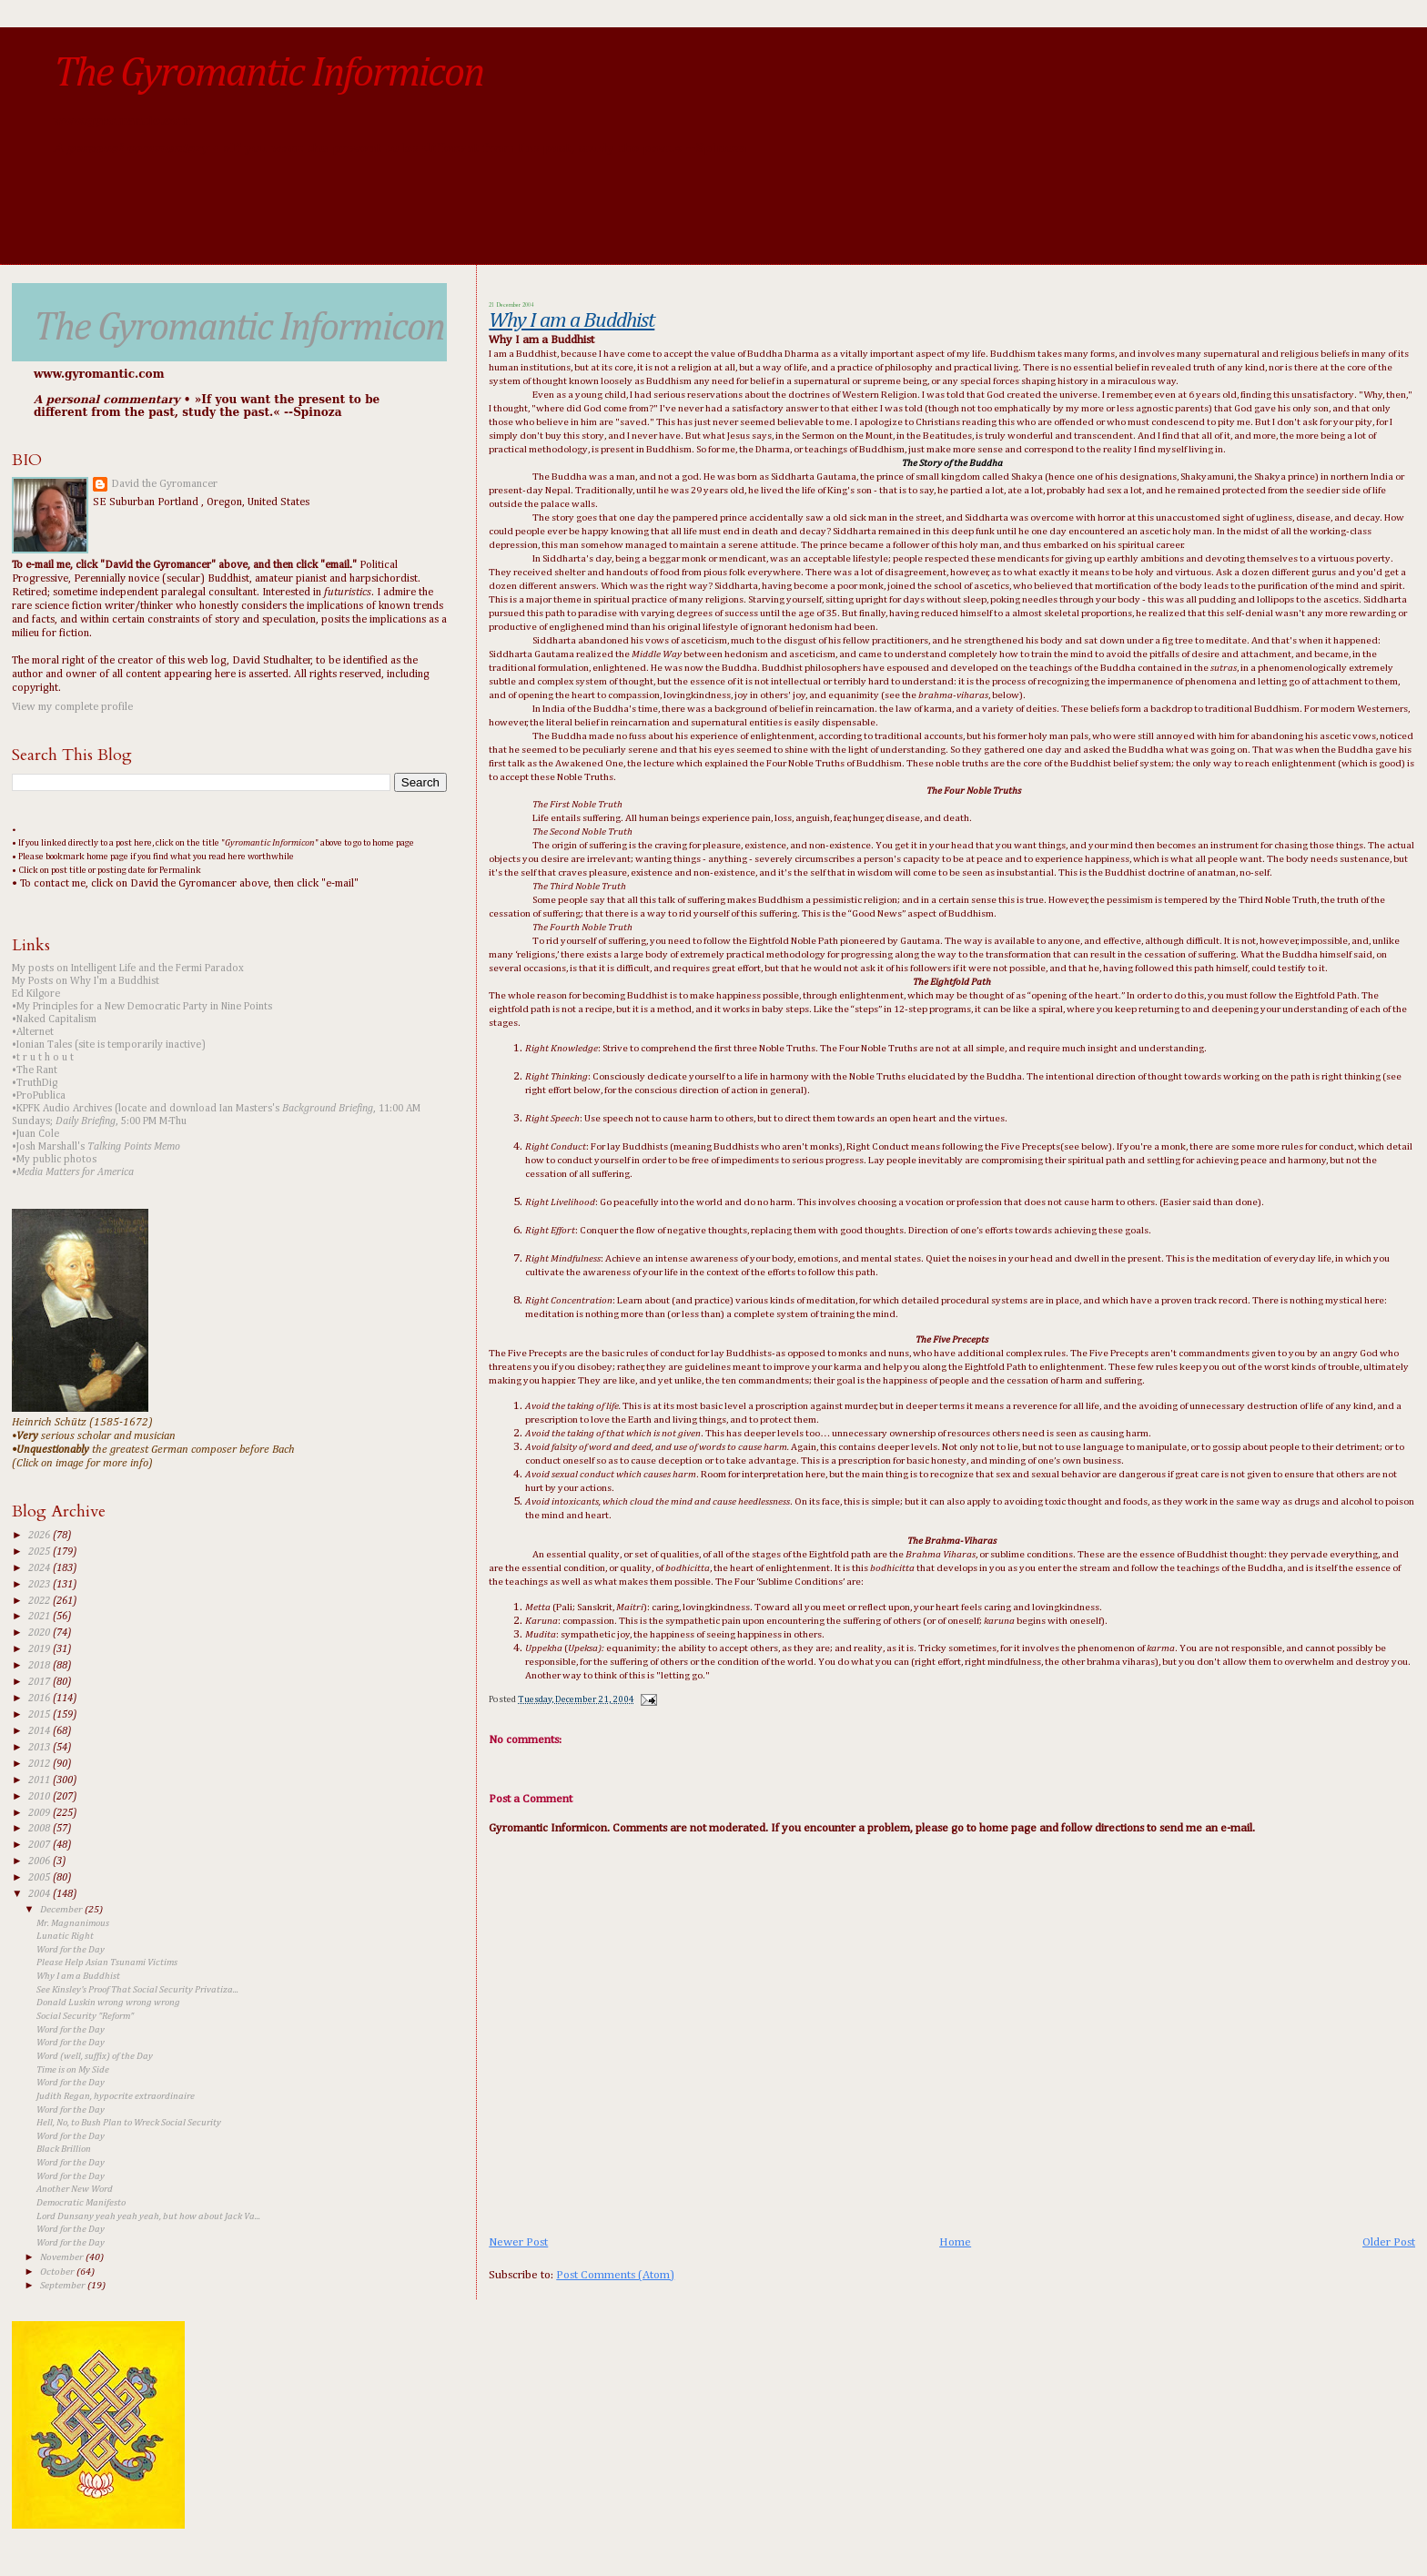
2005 (40, 1877)
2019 (40, 1649)
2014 (40, 1731)
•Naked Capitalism (54, 1019)
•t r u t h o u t (43, 1057)
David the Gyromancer (164, 484)
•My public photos (54, 1159)
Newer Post (518, 2242)
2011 (40, 1780)
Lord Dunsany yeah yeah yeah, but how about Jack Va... (148, 2216)
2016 (40, 1698)
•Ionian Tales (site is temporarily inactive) (109, 1045)
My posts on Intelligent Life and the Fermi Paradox (128, 968)
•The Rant (34, 1070)
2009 (40, 1813)
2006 (40, 1861)
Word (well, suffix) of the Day (94, 2056)
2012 (40, 1764)
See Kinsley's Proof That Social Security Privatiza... (137, 1989)
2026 (40, 1535)
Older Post (1388, 2242)
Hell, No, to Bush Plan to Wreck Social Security (128, 2122)
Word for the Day (70, 1949)
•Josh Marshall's (96, 1146)
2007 (40, 1845)
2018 (40, 1665)
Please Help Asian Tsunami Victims (106, 1962)
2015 (40, 1714)
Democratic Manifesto (81, 2202)
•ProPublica (39, 1095)
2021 (40, 1616)
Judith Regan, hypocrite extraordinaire (115, 2096)
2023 (40, 1584)
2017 (40, 1682)
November (63, 2257)
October (58, 2272)
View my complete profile (72, 707)
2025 (40, 1552)
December (62, 1909)
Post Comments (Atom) (615, 2275)
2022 (40, 1601)
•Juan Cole (35, 1134)
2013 (40, 1747)
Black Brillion (63, 2149)
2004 (40, 1894)
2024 (40, 1568)
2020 (40, 1633)
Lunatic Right (65, 1936)
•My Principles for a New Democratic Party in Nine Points (142, 1006)
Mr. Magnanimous (72, 1923)
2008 (40, 1828)
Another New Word (74, 2189)
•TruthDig (34, 1083)
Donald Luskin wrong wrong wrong (108, 2002)
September (63, 2285)
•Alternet (33, 1032)
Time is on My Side (72, 2069)
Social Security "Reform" (85, 2016)
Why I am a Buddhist (571, 320)
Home (955, 2242)
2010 (40, 1796)
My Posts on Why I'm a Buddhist (85, 981)
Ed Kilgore (36, 994)
